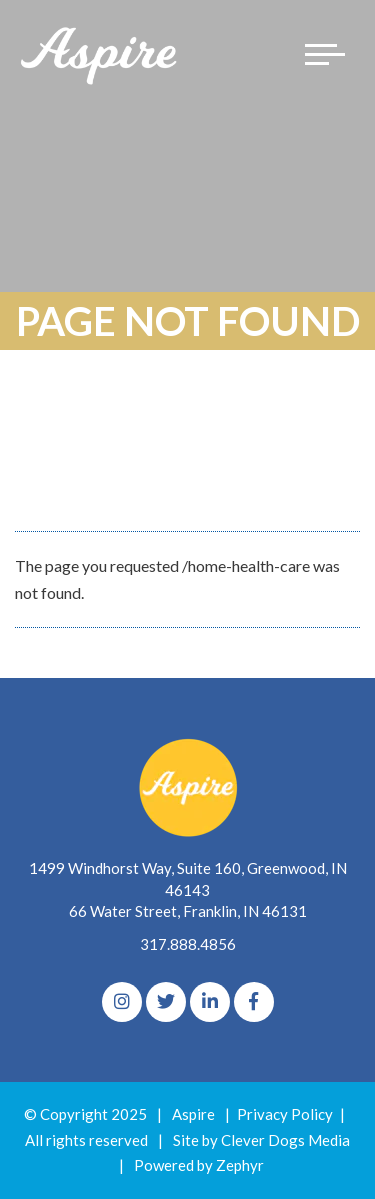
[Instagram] (122, 1002)
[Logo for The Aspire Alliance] (100, 54)
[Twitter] (166, 1002)
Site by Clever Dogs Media (261, 1140)
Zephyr (240, 1165)
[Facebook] (254, 1002)
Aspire (193, 1114)
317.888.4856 (188, 944)
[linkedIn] (210, 1002)
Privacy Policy (285, 1114)
